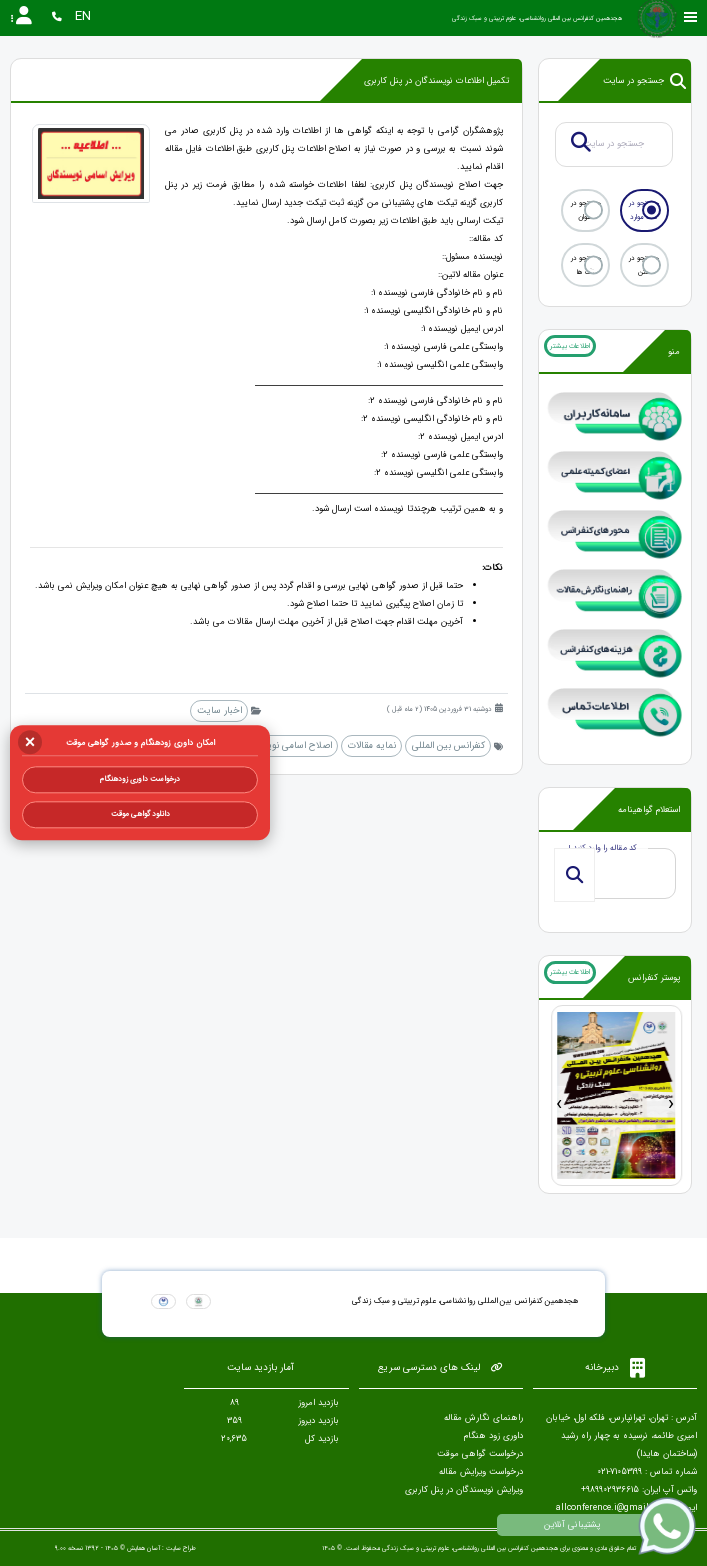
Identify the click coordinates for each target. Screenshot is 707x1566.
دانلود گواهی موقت (140, 814)
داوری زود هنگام (493, 1436)
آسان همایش (143, 1548)
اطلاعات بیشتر (570, 346)
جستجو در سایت (644, 81)
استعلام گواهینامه (649, 810)
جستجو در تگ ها (586, 265)
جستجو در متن (644, 265)
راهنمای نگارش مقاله (483, 1418)
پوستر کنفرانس (654, 978)
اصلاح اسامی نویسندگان (285, 745)
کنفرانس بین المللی (448, 745)
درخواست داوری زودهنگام (140, 779)
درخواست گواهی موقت (480, 1454)
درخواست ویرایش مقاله (481, 1472)
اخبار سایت (219, 710)
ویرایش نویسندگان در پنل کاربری (464, 1490)
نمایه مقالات (372, 745)
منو (674, 352)
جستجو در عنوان (586, 210)
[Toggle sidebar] (691, 17)
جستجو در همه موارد (644, 210)
